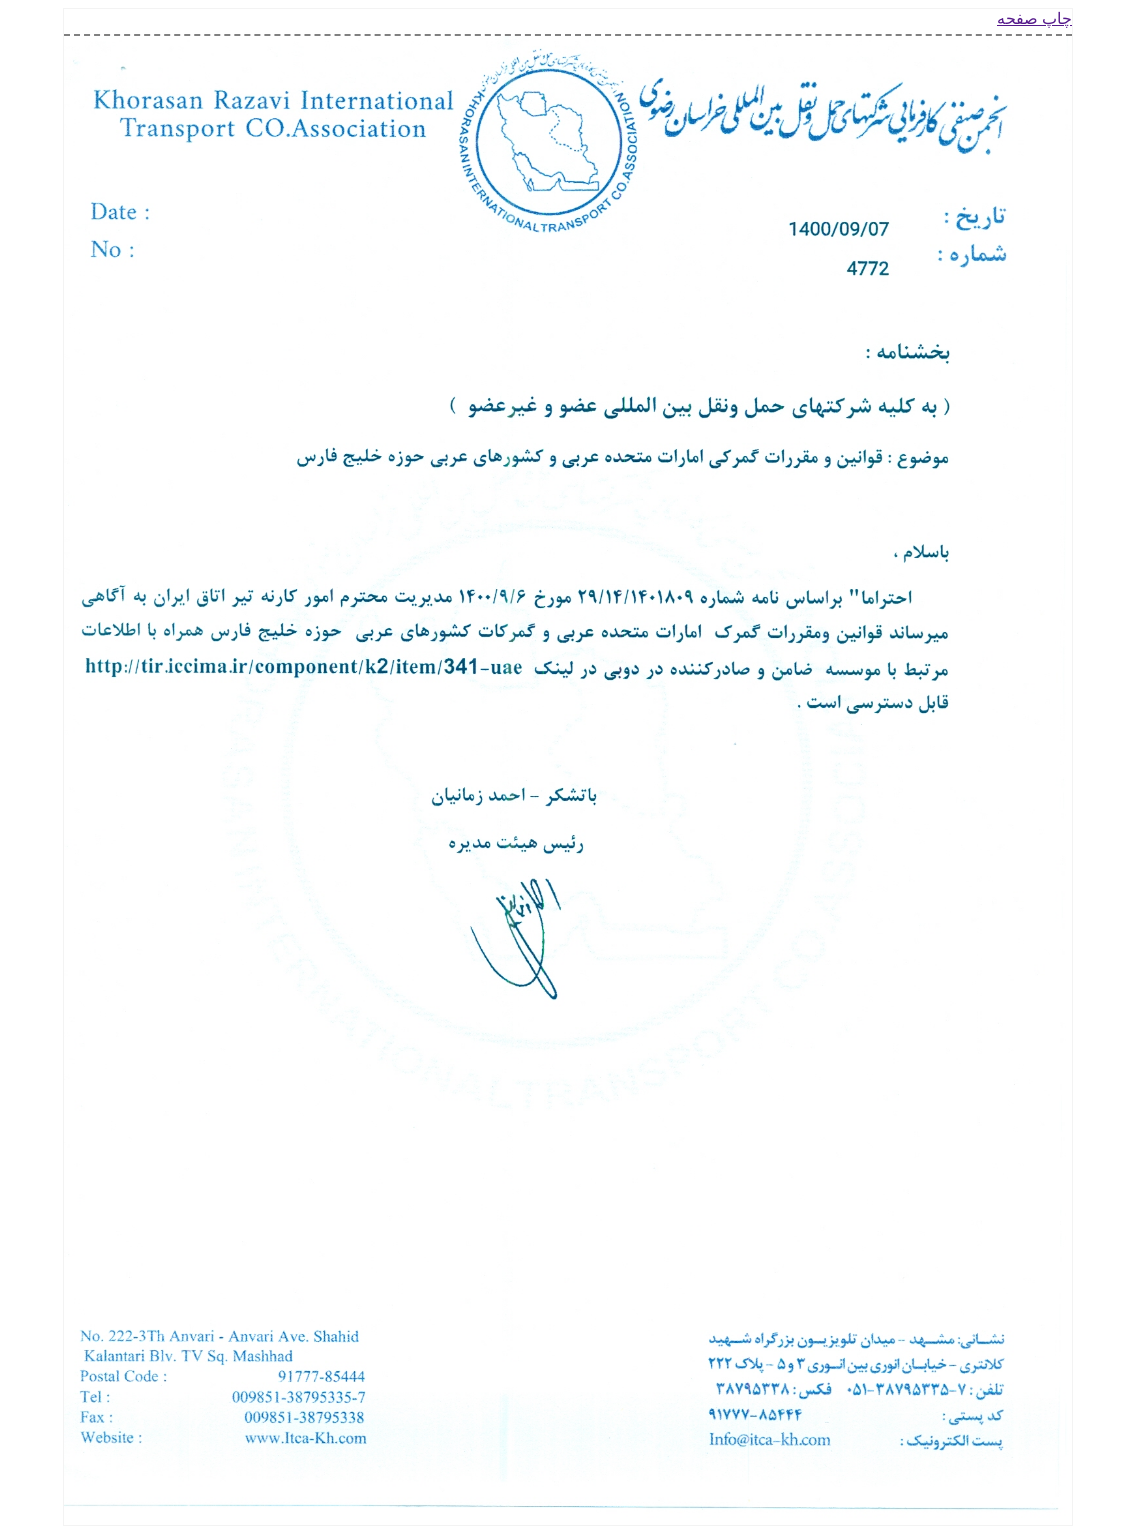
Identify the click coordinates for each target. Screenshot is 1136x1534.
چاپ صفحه (1034, 18)
